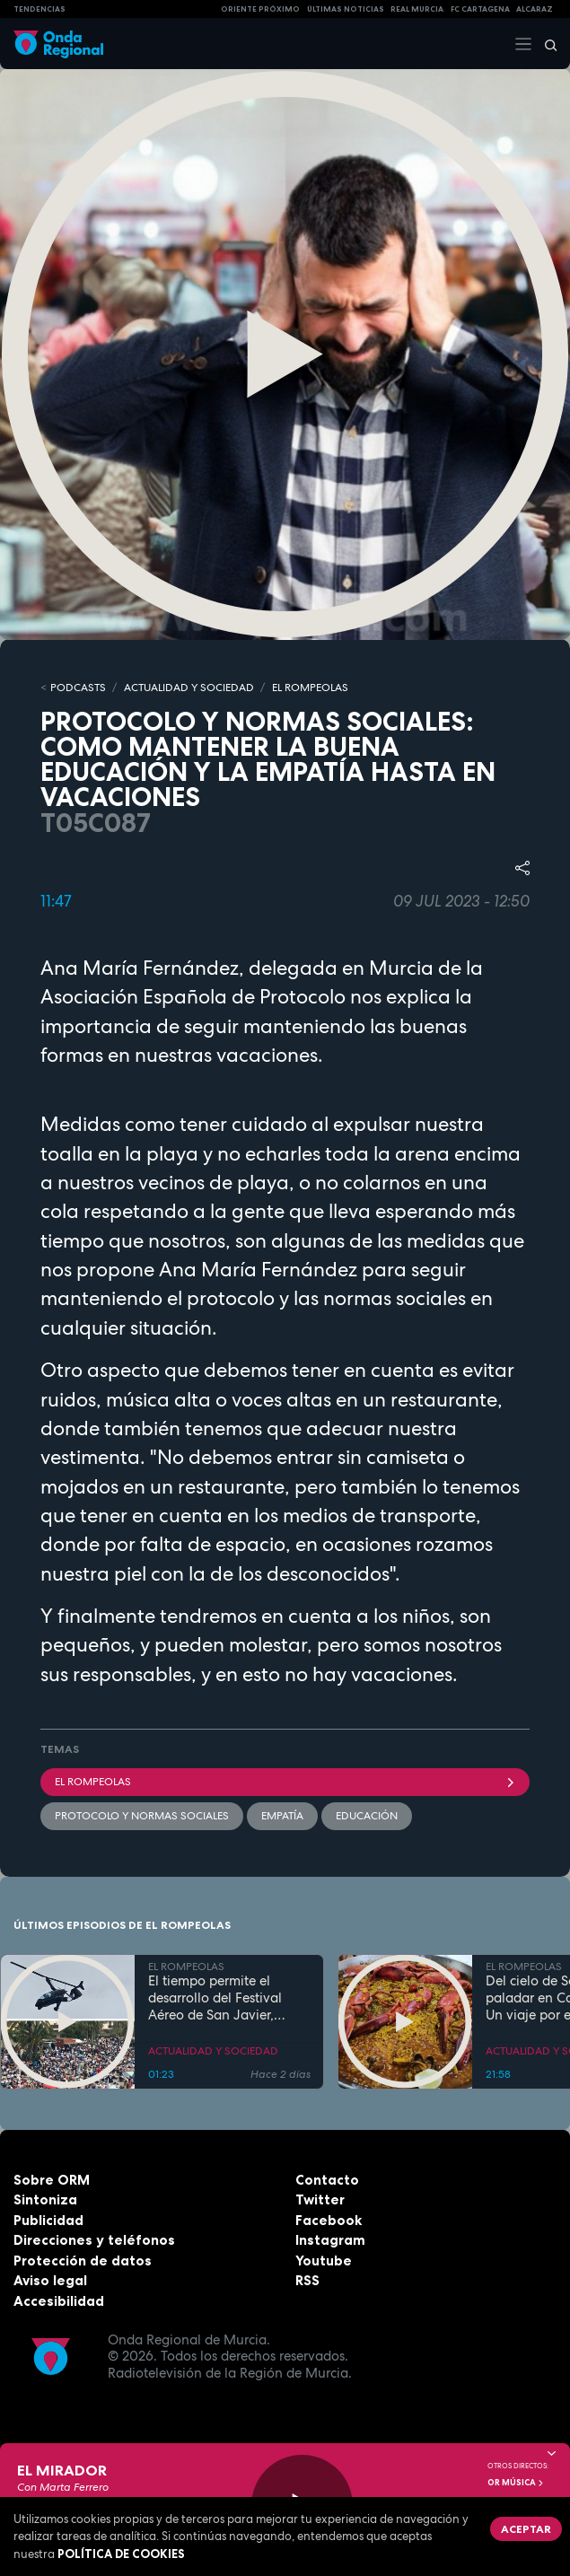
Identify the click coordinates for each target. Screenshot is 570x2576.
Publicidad (48, 2220)
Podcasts (78, 687)
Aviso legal (50, 2280)
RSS (307, 2280)
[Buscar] (545, 44)
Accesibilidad (58, 2300)
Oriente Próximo (260, 8)
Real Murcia (416, 8)
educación (367, 1816)
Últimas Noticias (345, 8)
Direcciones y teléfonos (94, 2239)
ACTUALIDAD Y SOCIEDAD (189, 687)
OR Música (516, 2482)
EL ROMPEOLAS (310, 687)
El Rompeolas (285, 1781)
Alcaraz (534, 8)
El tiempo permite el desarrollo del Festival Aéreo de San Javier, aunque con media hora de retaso (222, 1998)
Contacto (327, 2179)
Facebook (328, 2220)
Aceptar (526, 2529)
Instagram (330, 2239)
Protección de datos (82, 2260)
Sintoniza (45, 2199)
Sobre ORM (51, 2179)
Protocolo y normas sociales (142, 1816)
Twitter (320, 2199)
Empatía (282, 1816)
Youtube (323, 2260)
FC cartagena (480, 8)
